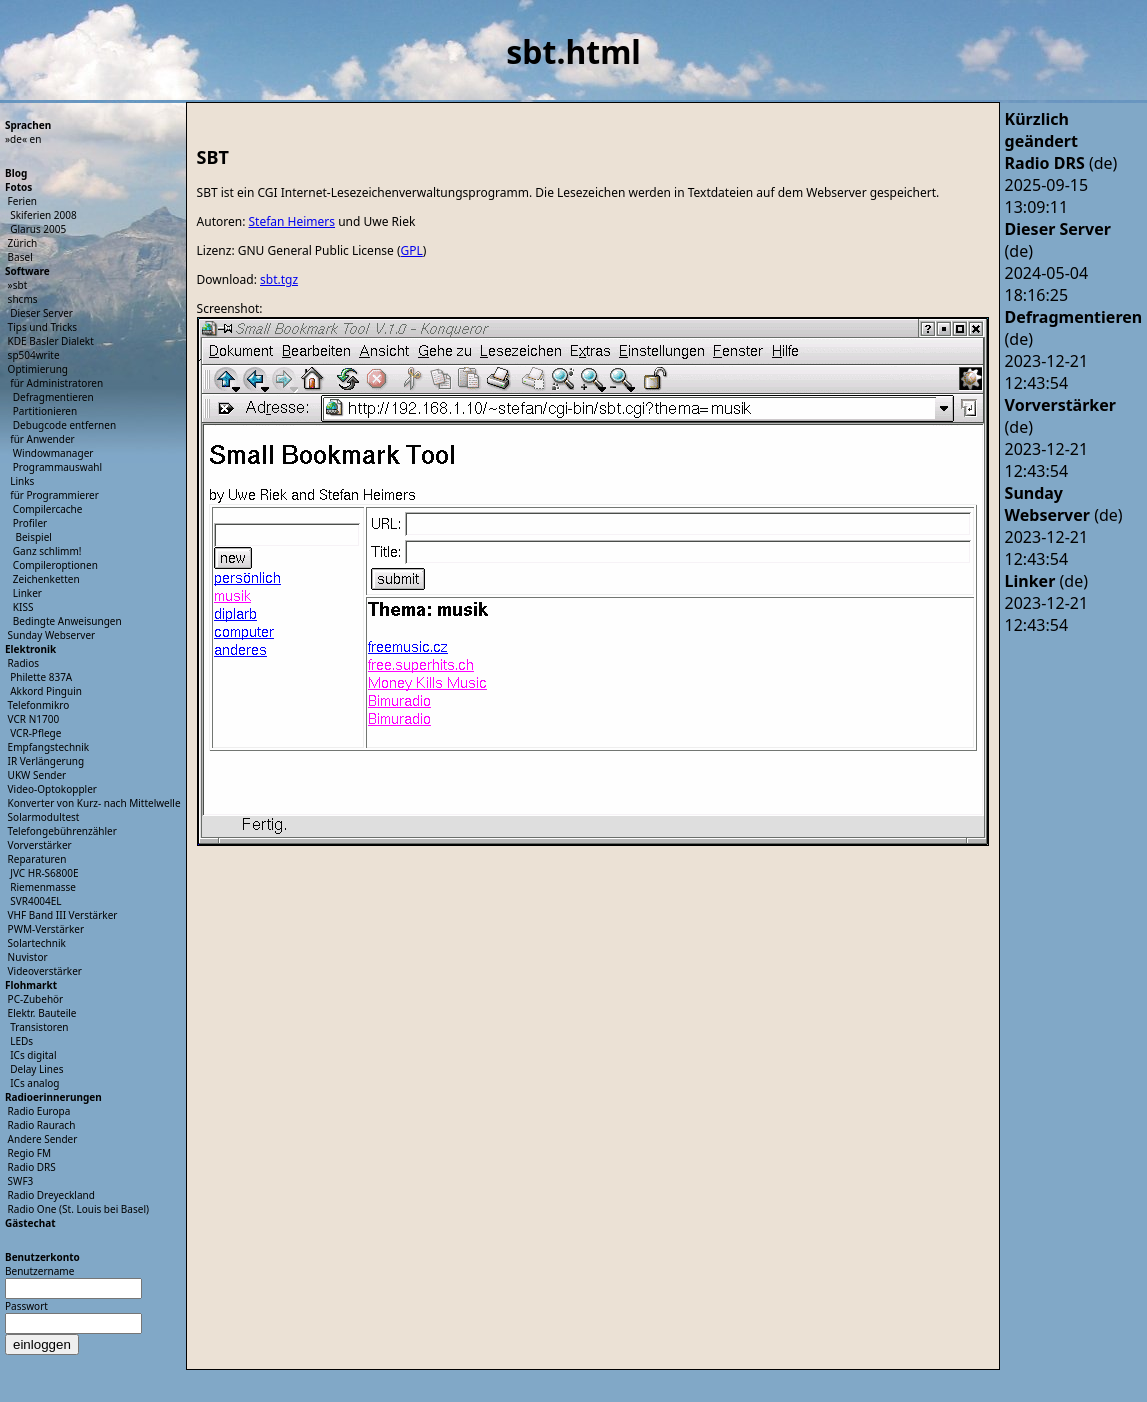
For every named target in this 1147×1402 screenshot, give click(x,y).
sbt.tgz (279, 279)
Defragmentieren (53, 397)
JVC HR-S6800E (44, 873)
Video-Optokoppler (52, 789)
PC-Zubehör (36, 999)
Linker (27, 593)
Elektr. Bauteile (42, 1013)
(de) (1061, 163)
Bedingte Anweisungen (67, 621)
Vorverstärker (40, 845)
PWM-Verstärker (46, 929)
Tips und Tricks (43, 327)
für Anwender (42, 439)
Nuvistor (28, 957)
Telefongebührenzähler (62, 831)
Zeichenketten (46, 579)
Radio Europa (39, 1111)
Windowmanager (53, 453)
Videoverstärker (45, 971)
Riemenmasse (43, 887)
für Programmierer (54, 495)
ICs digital (33, 1055)
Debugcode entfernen (64, 425)
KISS (23, 607)
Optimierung (38, 369)
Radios (23, 663)
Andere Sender (43, 1139)
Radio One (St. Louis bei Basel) (78, 1209)
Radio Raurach (42, 1125)
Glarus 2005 (38, 229)
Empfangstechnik (49, 747)
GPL (412, 250)
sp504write (34, 355)
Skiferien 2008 (43, 215)
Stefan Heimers (291, 221)
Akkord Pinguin (46, 691)
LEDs (21, 1041)
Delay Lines (36, 1069)
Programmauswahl (57, 467)
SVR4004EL (35, 901)
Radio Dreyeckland (51, 1195)
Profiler (30, 523)
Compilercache (48, 509)
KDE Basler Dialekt (51, 341)
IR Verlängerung (46, 761)
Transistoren (39, 1027)
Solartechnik (37, 943)
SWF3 (21, 1181)
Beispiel (33, 537)
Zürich (23, 243)
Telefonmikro (39, 705)
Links (22, 481)
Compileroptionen (55, 565)
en (36, 139)
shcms (23, 299)
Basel (20, 257)
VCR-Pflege (35, 733)
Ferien (22, 201)
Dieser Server (41, 313)
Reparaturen (37, 859)
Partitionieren (45, 411)
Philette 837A (41, 677)
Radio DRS (32, 1167)
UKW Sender (37, 775)
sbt (20, 285)
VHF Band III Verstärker (63, 915)
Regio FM (30, 1153)
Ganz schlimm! (47, 551)
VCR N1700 (34, 719)
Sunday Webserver (52, 635)
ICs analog (34, 1083)
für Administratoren (56, 383)
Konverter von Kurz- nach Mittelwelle (94, 803)
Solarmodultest (44, 817)
